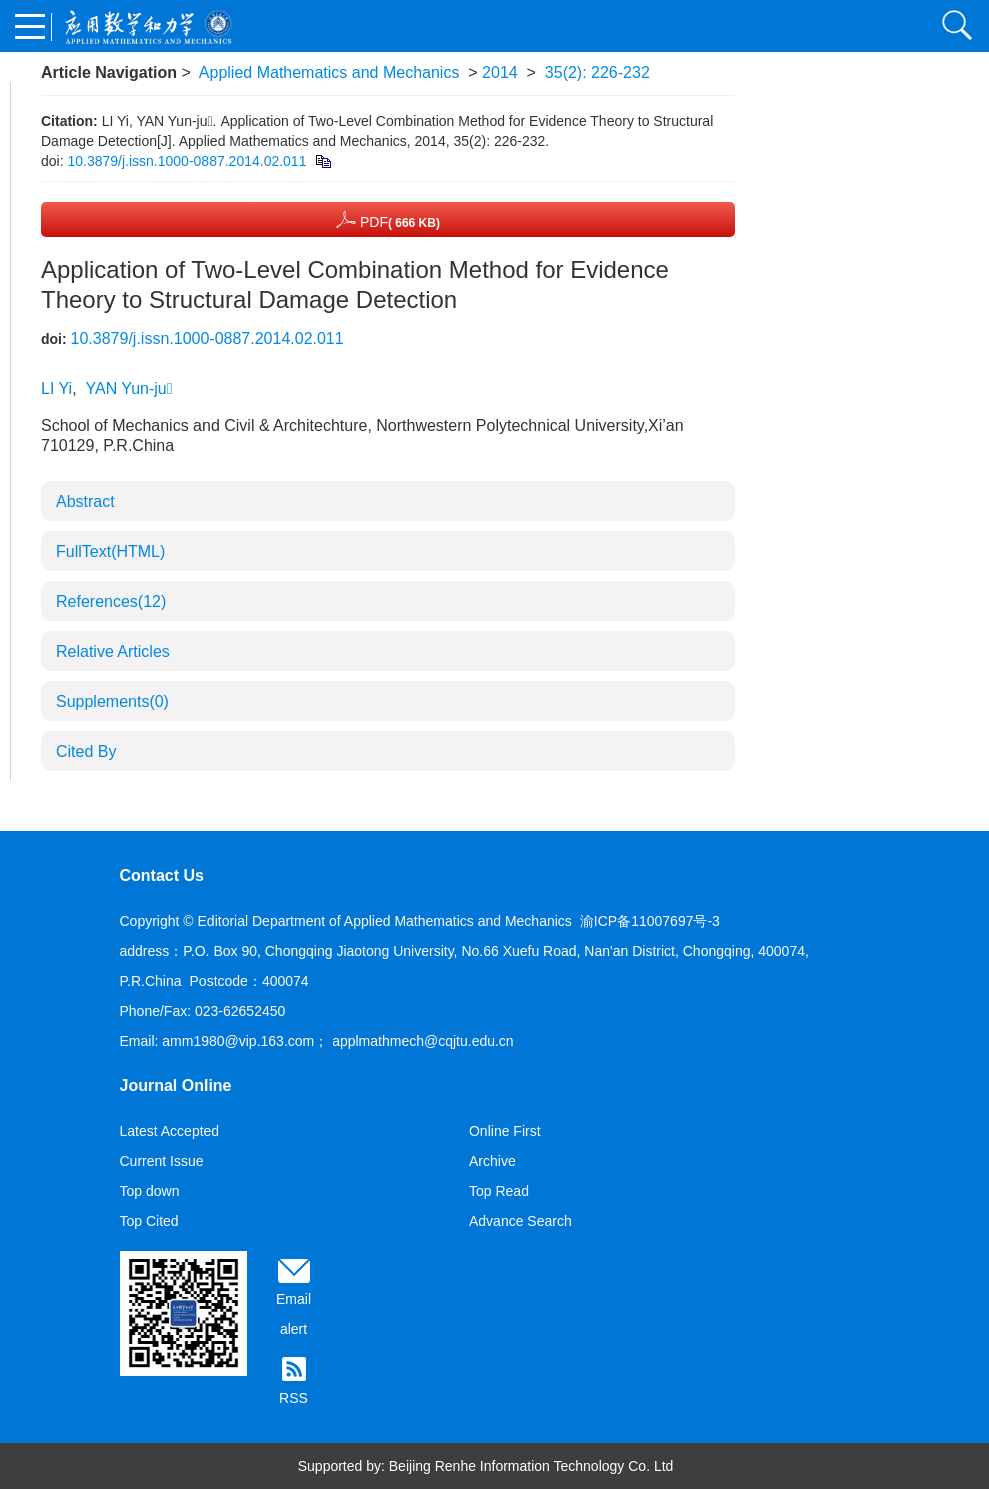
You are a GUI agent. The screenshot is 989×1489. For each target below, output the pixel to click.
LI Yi (56, 388)
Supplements (112, 701)
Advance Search (520, 1221)
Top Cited (149, 1221)
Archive (492, 1161)
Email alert (293, 1314)
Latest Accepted (170, 1131)
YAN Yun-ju (128, 388)
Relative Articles (113, 651)
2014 (500, 72)
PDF (388, 219)
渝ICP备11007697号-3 (650, 921)
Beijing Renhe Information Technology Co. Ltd (531, 1466)
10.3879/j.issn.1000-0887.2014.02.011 (186, 161)
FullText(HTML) (110, 551)
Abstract (85, 501)
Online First (505, 1131)
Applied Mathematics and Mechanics (329, 72)
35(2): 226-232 (597, 72)
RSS (293, 1398)
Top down (150, 1191)
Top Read (499, 1191)
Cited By (86, 751)
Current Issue (162, 1161)
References (111, 601)
